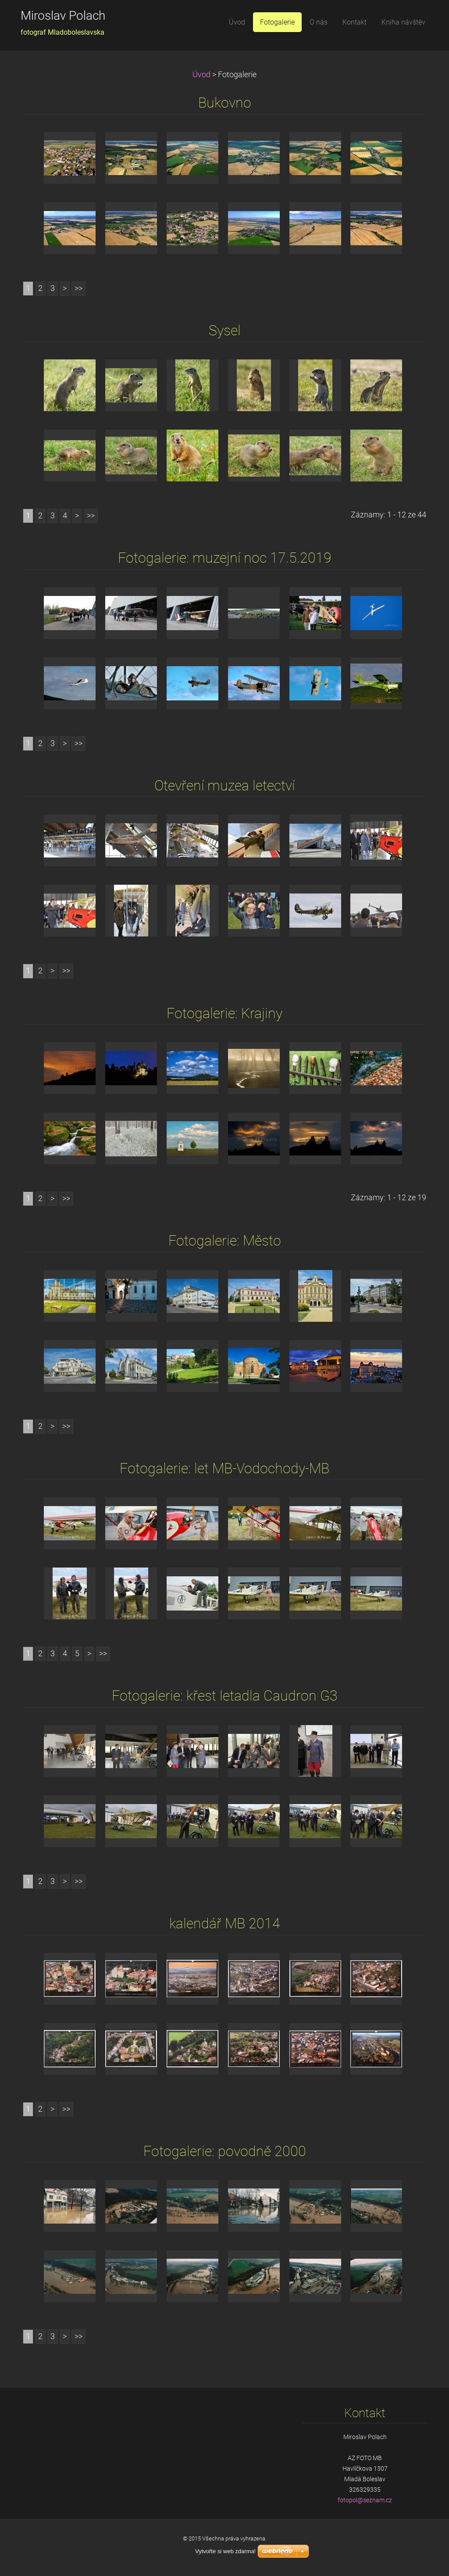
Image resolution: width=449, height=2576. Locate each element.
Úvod (201, 74)
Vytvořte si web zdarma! (225, 2551)
